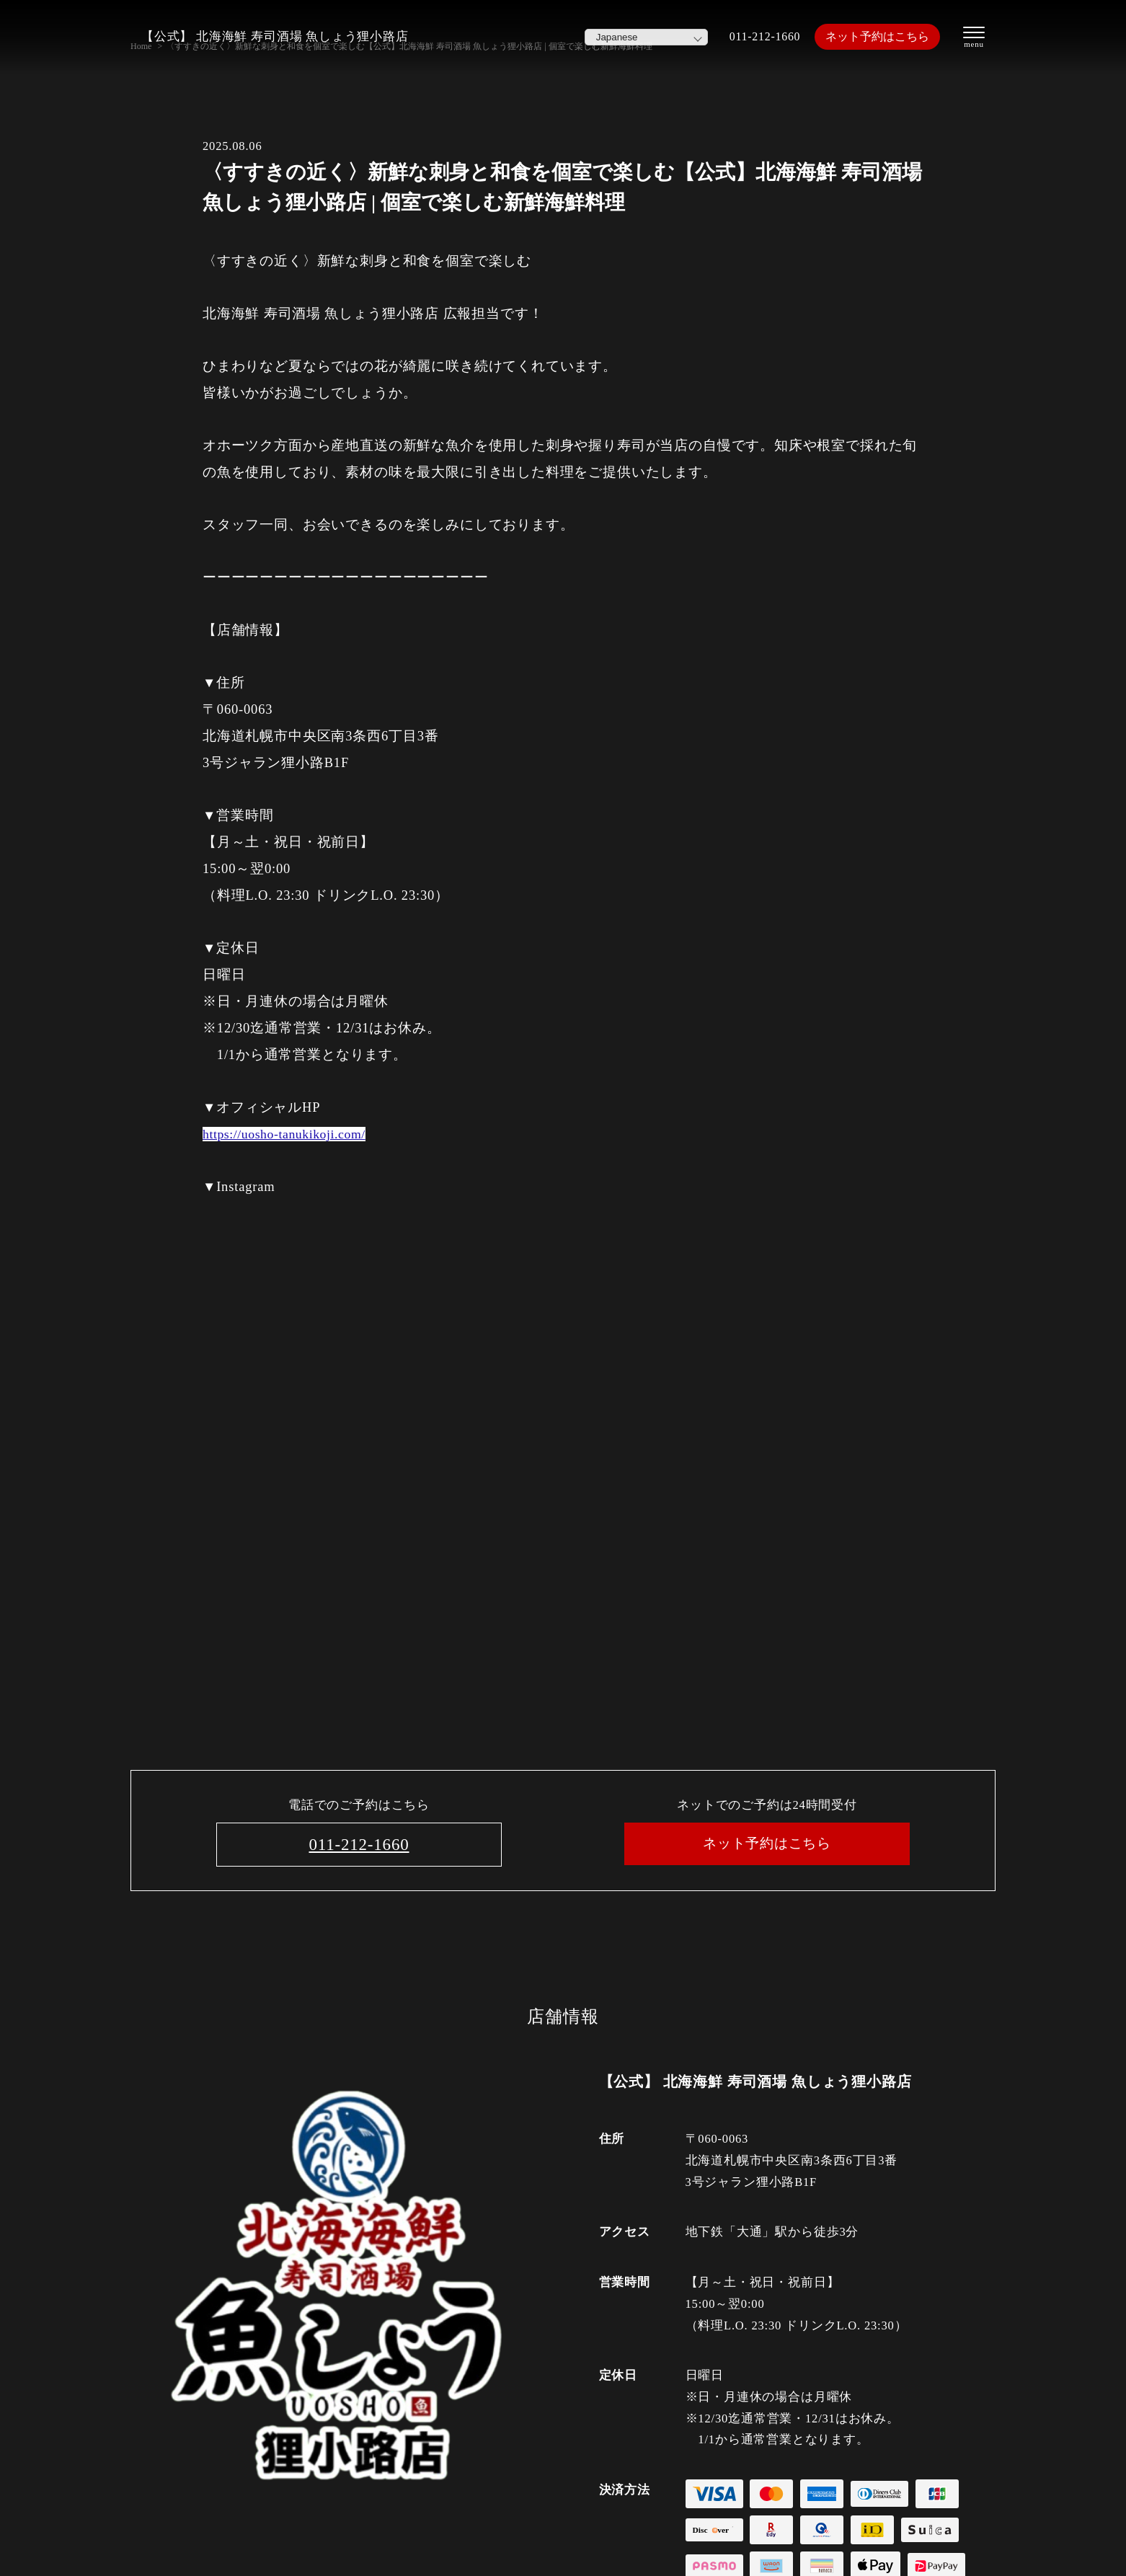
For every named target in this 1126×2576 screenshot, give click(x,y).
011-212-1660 (756, 36)
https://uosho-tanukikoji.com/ (290, 1134)
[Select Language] (635, 37)
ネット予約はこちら (873, 36)
